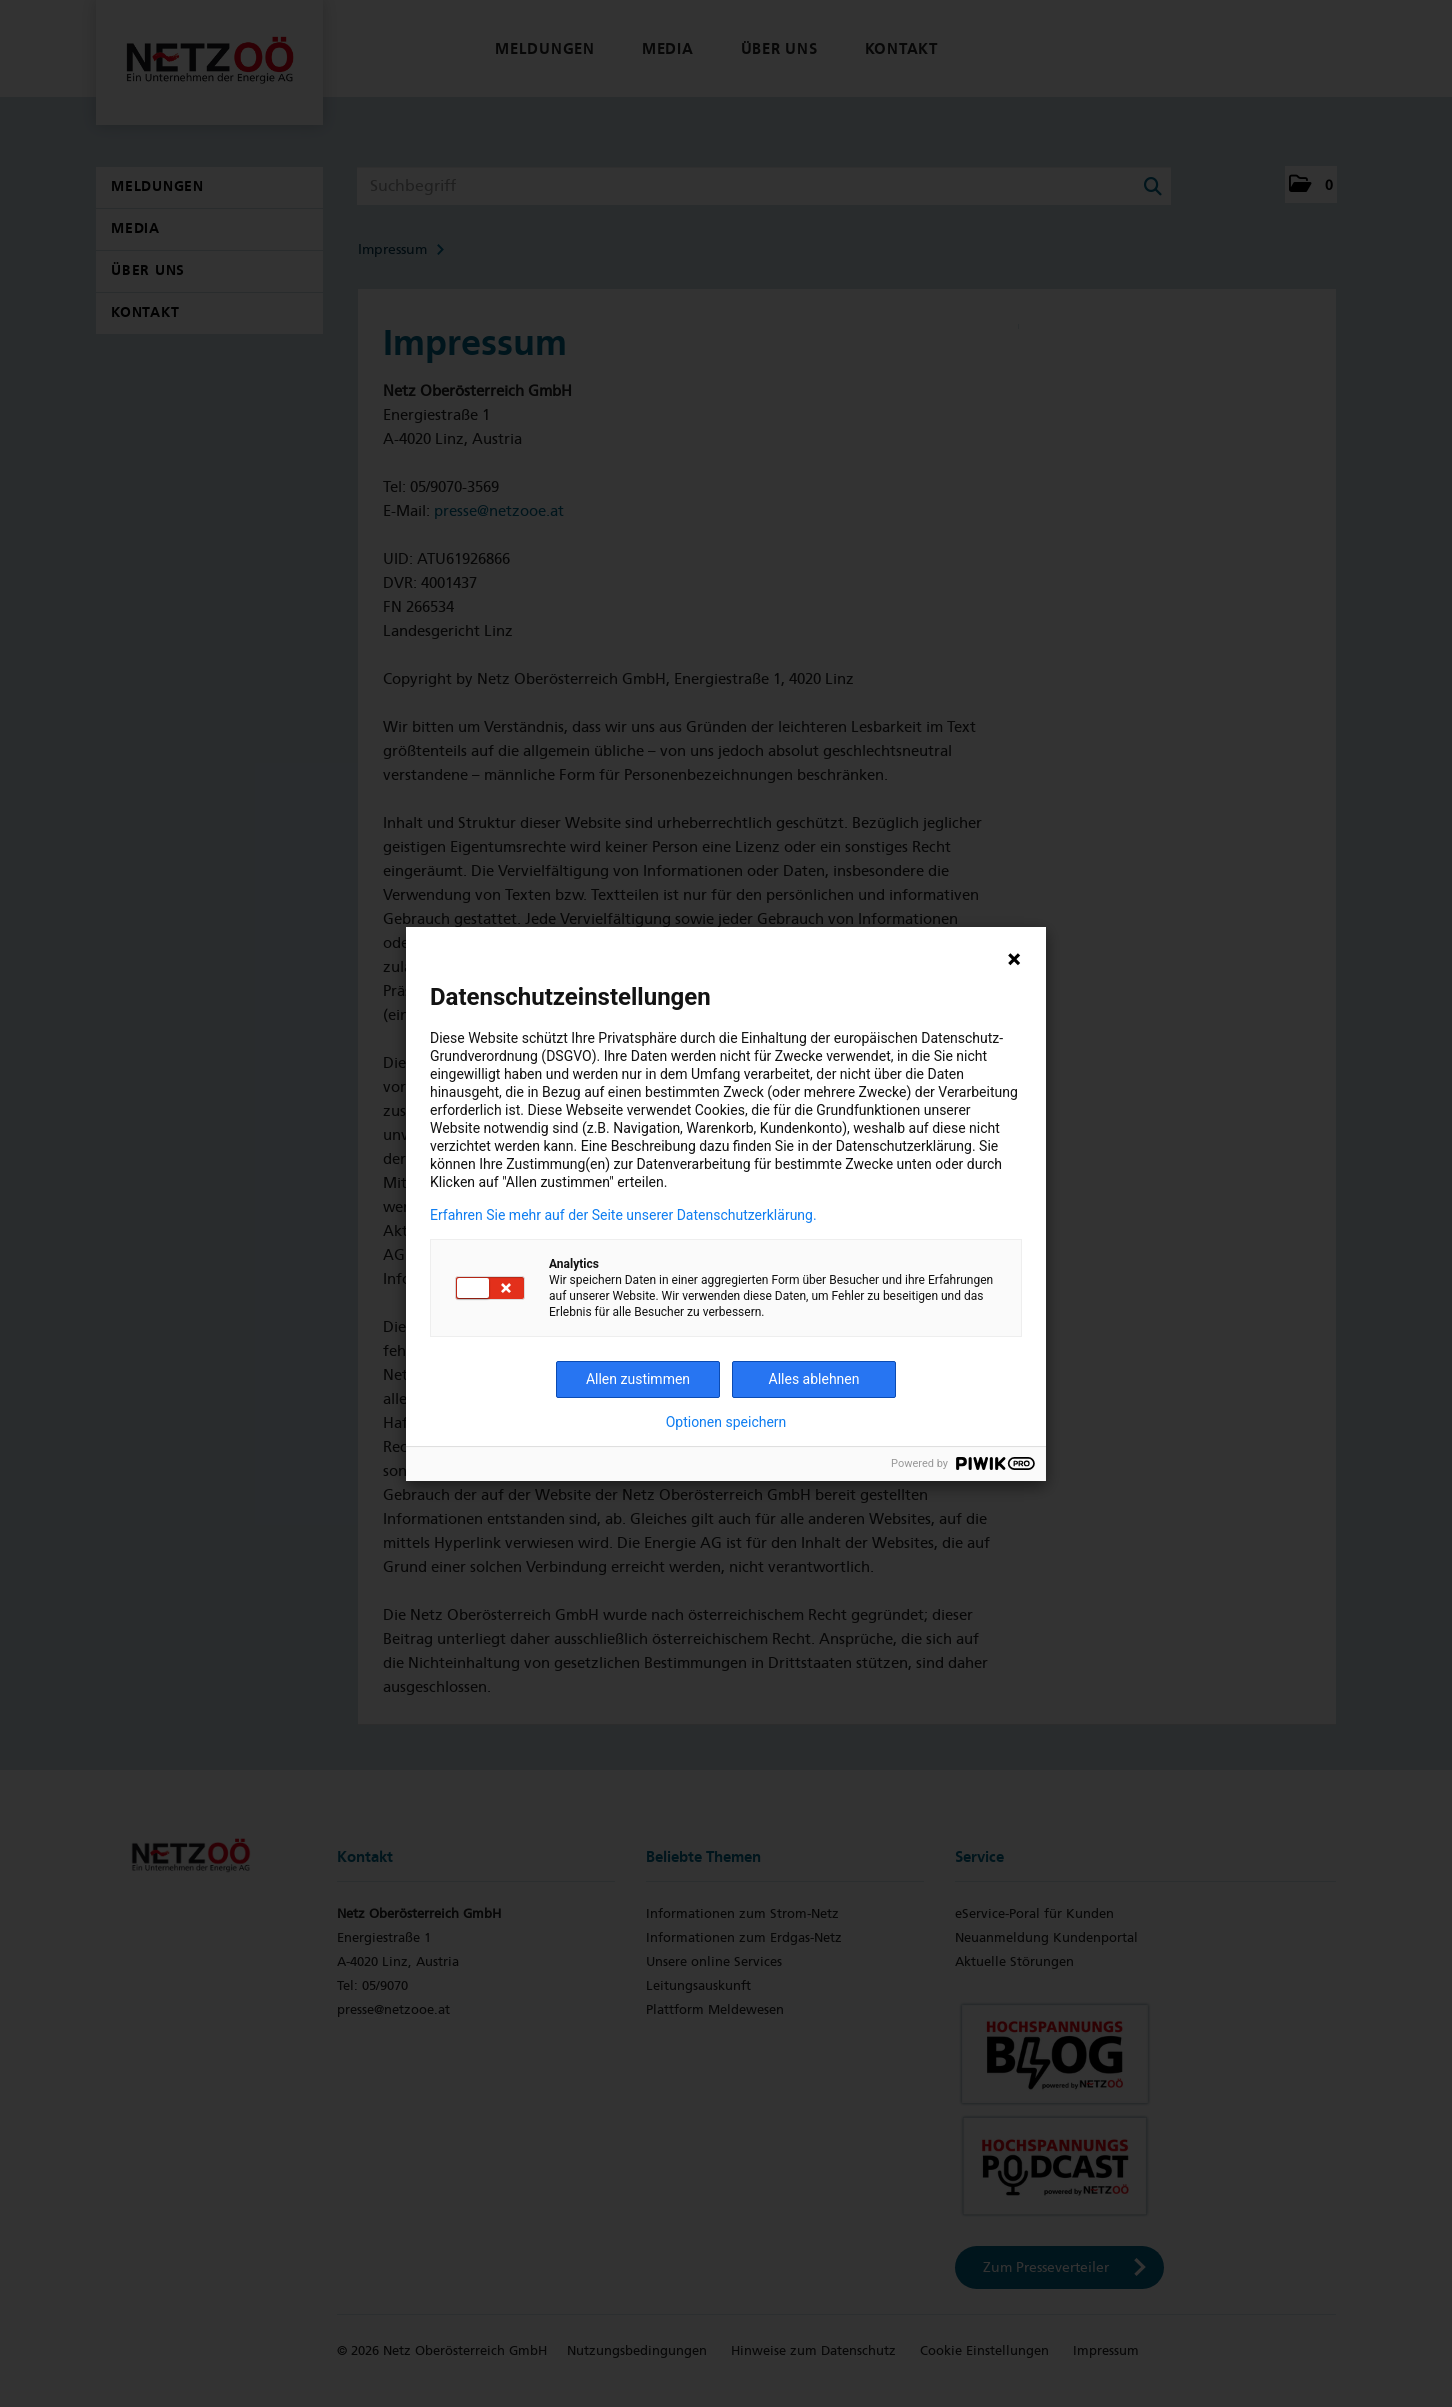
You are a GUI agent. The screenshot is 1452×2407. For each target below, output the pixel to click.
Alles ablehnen (814, 1379)
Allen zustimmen (638, 1379)
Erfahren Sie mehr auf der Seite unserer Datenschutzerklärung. (623, 1215)
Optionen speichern (726, 1422)
